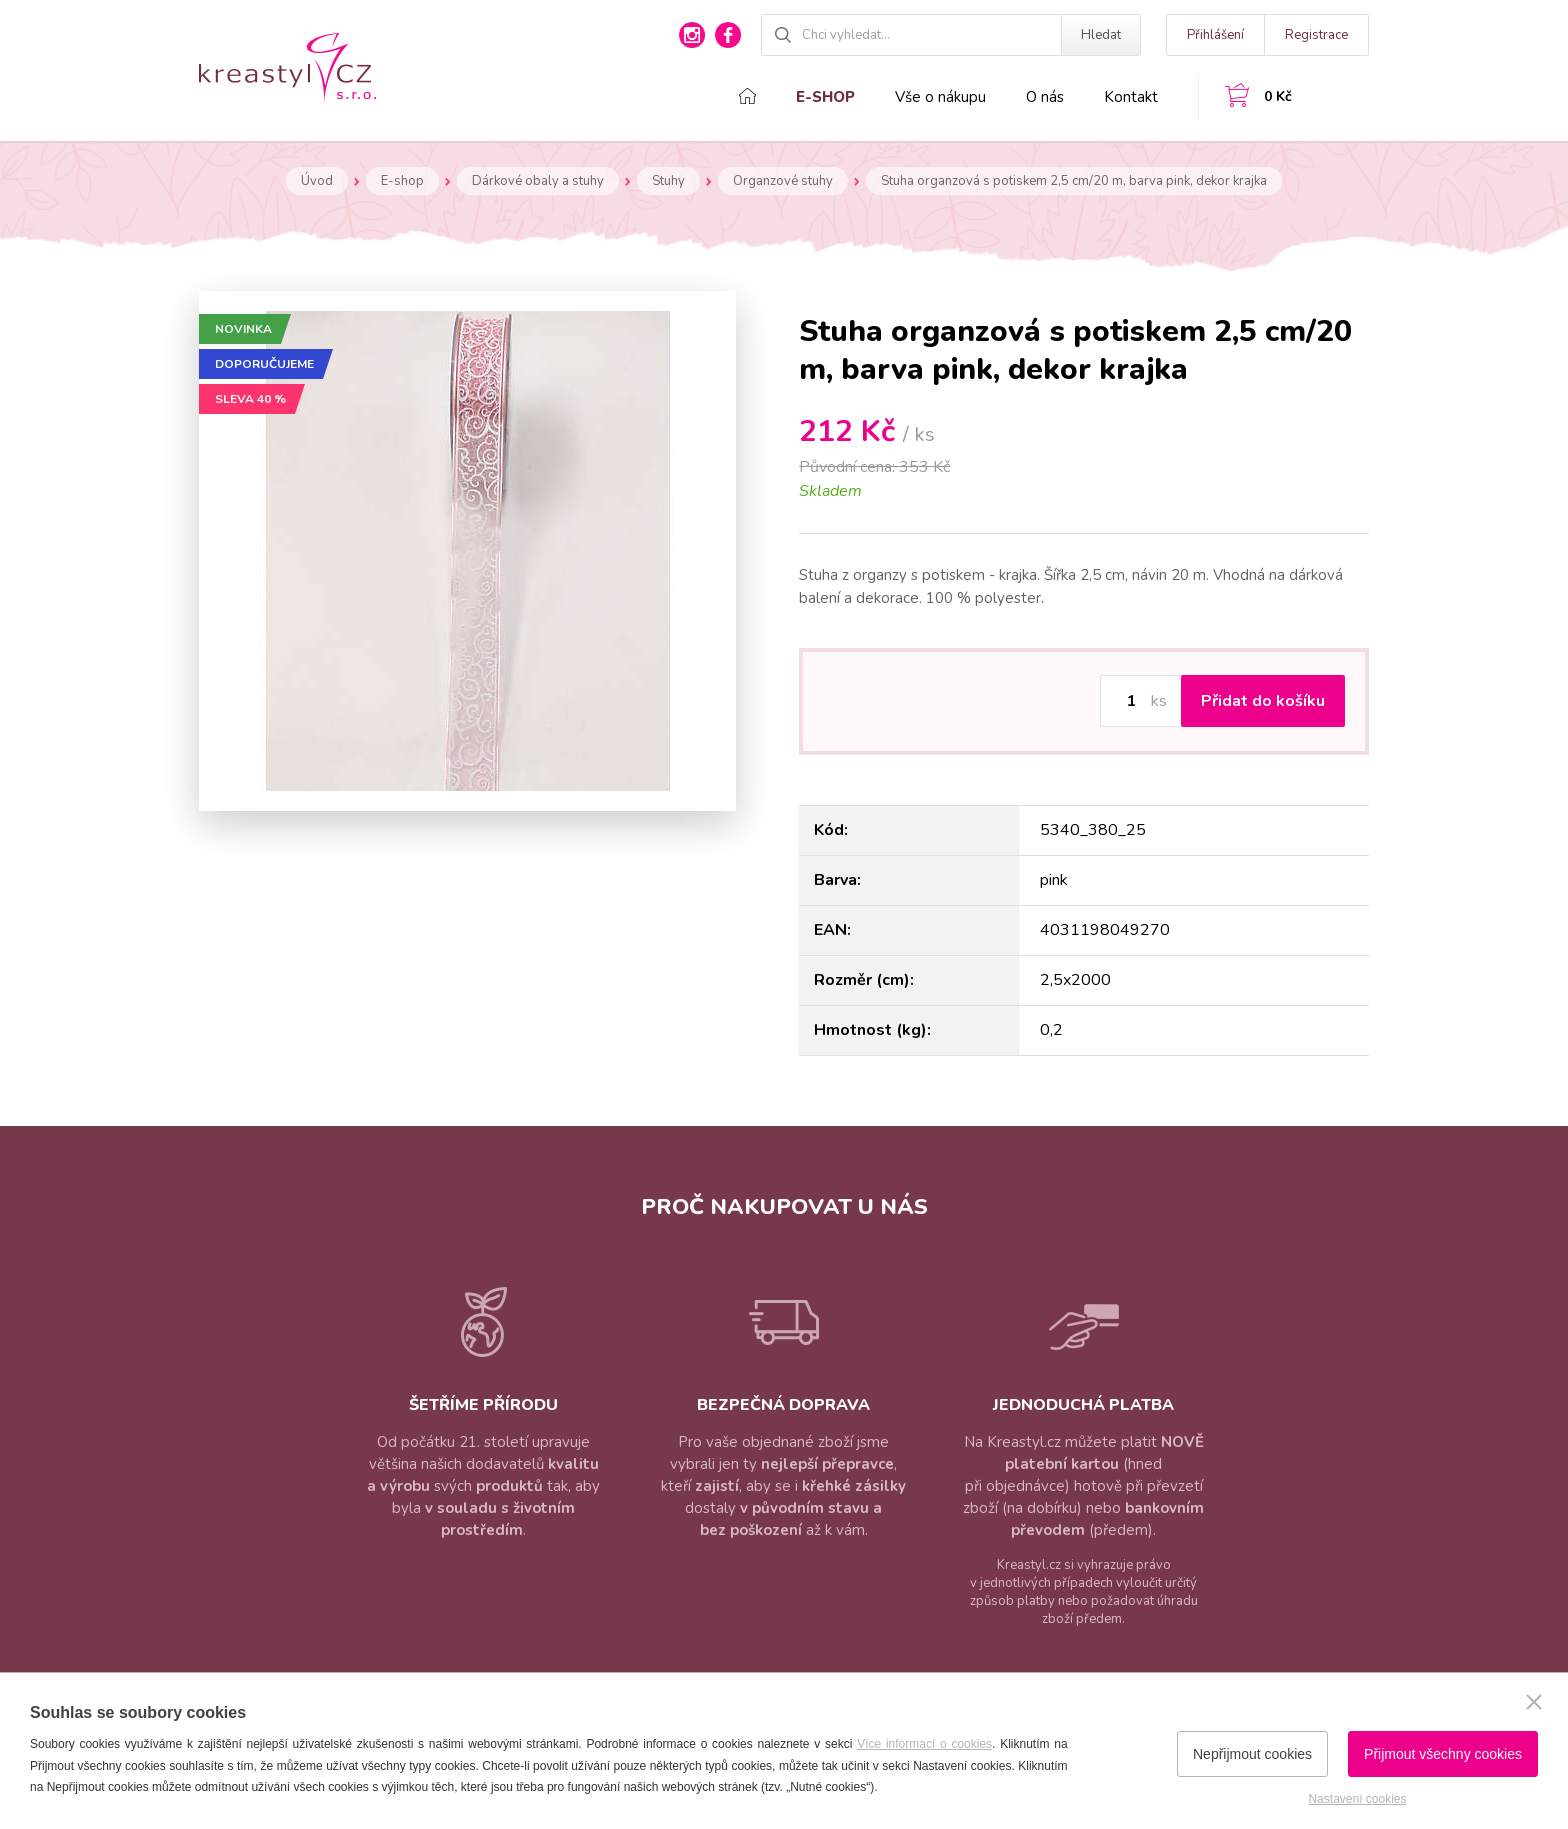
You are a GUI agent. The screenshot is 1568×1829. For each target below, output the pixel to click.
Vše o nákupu (940, 97)
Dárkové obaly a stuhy (538, 181)
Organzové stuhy (783, 181)
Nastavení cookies (1357, 1799)
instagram (692, 35)
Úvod (317, 181)
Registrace (1316, 35)
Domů (747, 96)
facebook (728, 35)
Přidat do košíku (1263, 701)
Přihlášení (1215, 35)
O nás (1045, 97)
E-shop (825, 97)
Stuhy (668, 181)
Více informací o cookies (924, 1744)
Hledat (1101, 35)
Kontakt (1131, 97)
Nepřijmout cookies (1252, 1754)
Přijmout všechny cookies (1443, 1754)
